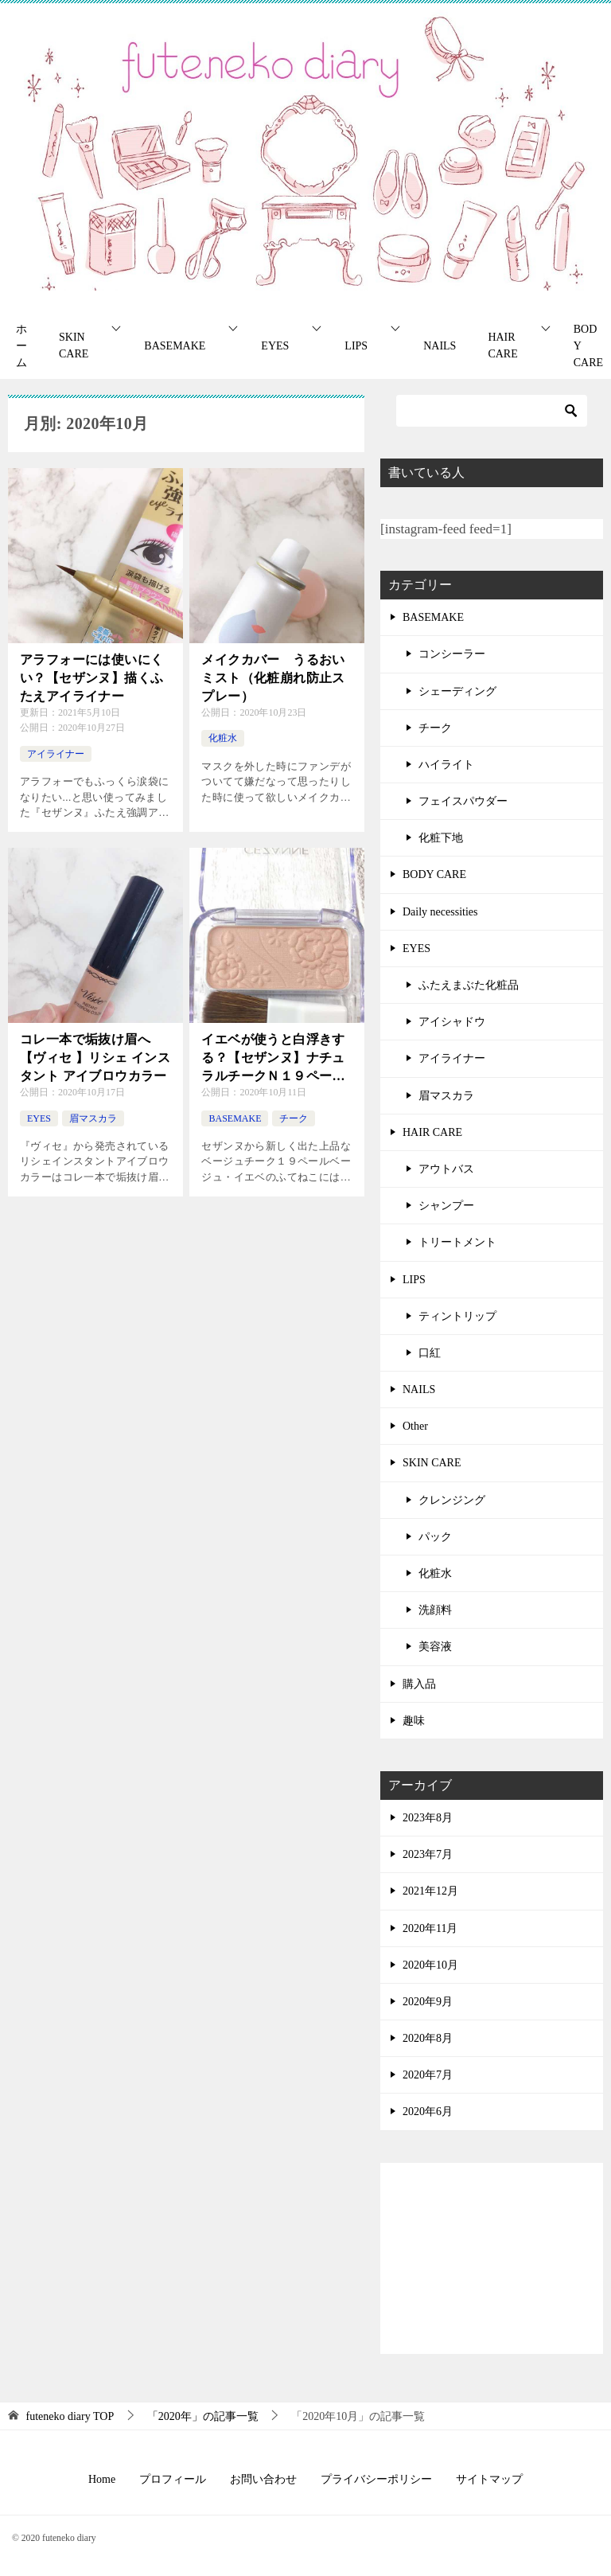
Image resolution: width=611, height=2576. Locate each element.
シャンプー (446, 1206)
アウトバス (446, 1169)
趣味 (414, 1721)
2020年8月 (428, 2038)
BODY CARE (434, 874)
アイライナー (55, 753)
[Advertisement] (491, 2258)
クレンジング (451, 1500)
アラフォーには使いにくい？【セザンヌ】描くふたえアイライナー (91, 677)
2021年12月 (430, 1891)
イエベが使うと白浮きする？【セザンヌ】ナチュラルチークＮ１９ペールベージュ (272, 1058)
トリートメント (457, 1242)
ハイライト (446, 765)
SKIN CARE (73, 345)
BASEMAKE (174, 346)
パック (435, 1537)
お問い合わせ (263, 2479)
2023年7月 (428, 1854)
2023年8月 (428, 1818)
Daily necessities (440, 912)
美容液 (435, 1647)
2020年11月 (430, 1928)
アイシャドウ (451, 1022)
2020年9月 (428, 2002)
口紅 (429, 1353)
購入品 (419, 1684)
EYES (275, 346)
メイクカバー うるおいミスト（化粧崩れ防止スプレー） (272, 677)
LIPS (356, 346)
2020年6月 (428, 2111)
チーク (293, 1118)
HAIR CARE (502, 345)
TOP (70, 2416)
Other (415, 1426)
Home (101, 2479)
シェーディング (457, 691)
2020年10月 (430, 1965)
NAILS (439, 346)
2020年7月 (428, 2075)
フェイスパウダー (463, 801)
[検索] (491, 411)
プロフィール (172, 2479)
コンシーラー (451, 654)
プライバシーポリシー (376, 2479)
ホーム (21, 346)
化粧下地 (440, 838)
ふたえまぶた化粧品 (468, 985)
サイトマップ (489, 2479)
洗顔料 (435, 1610)
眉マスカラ (93, 1118)
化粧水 (222, 738)
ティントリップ (457, 1316)
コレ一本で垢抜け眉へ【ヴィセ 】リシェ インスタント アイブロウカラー (95, 1057)
